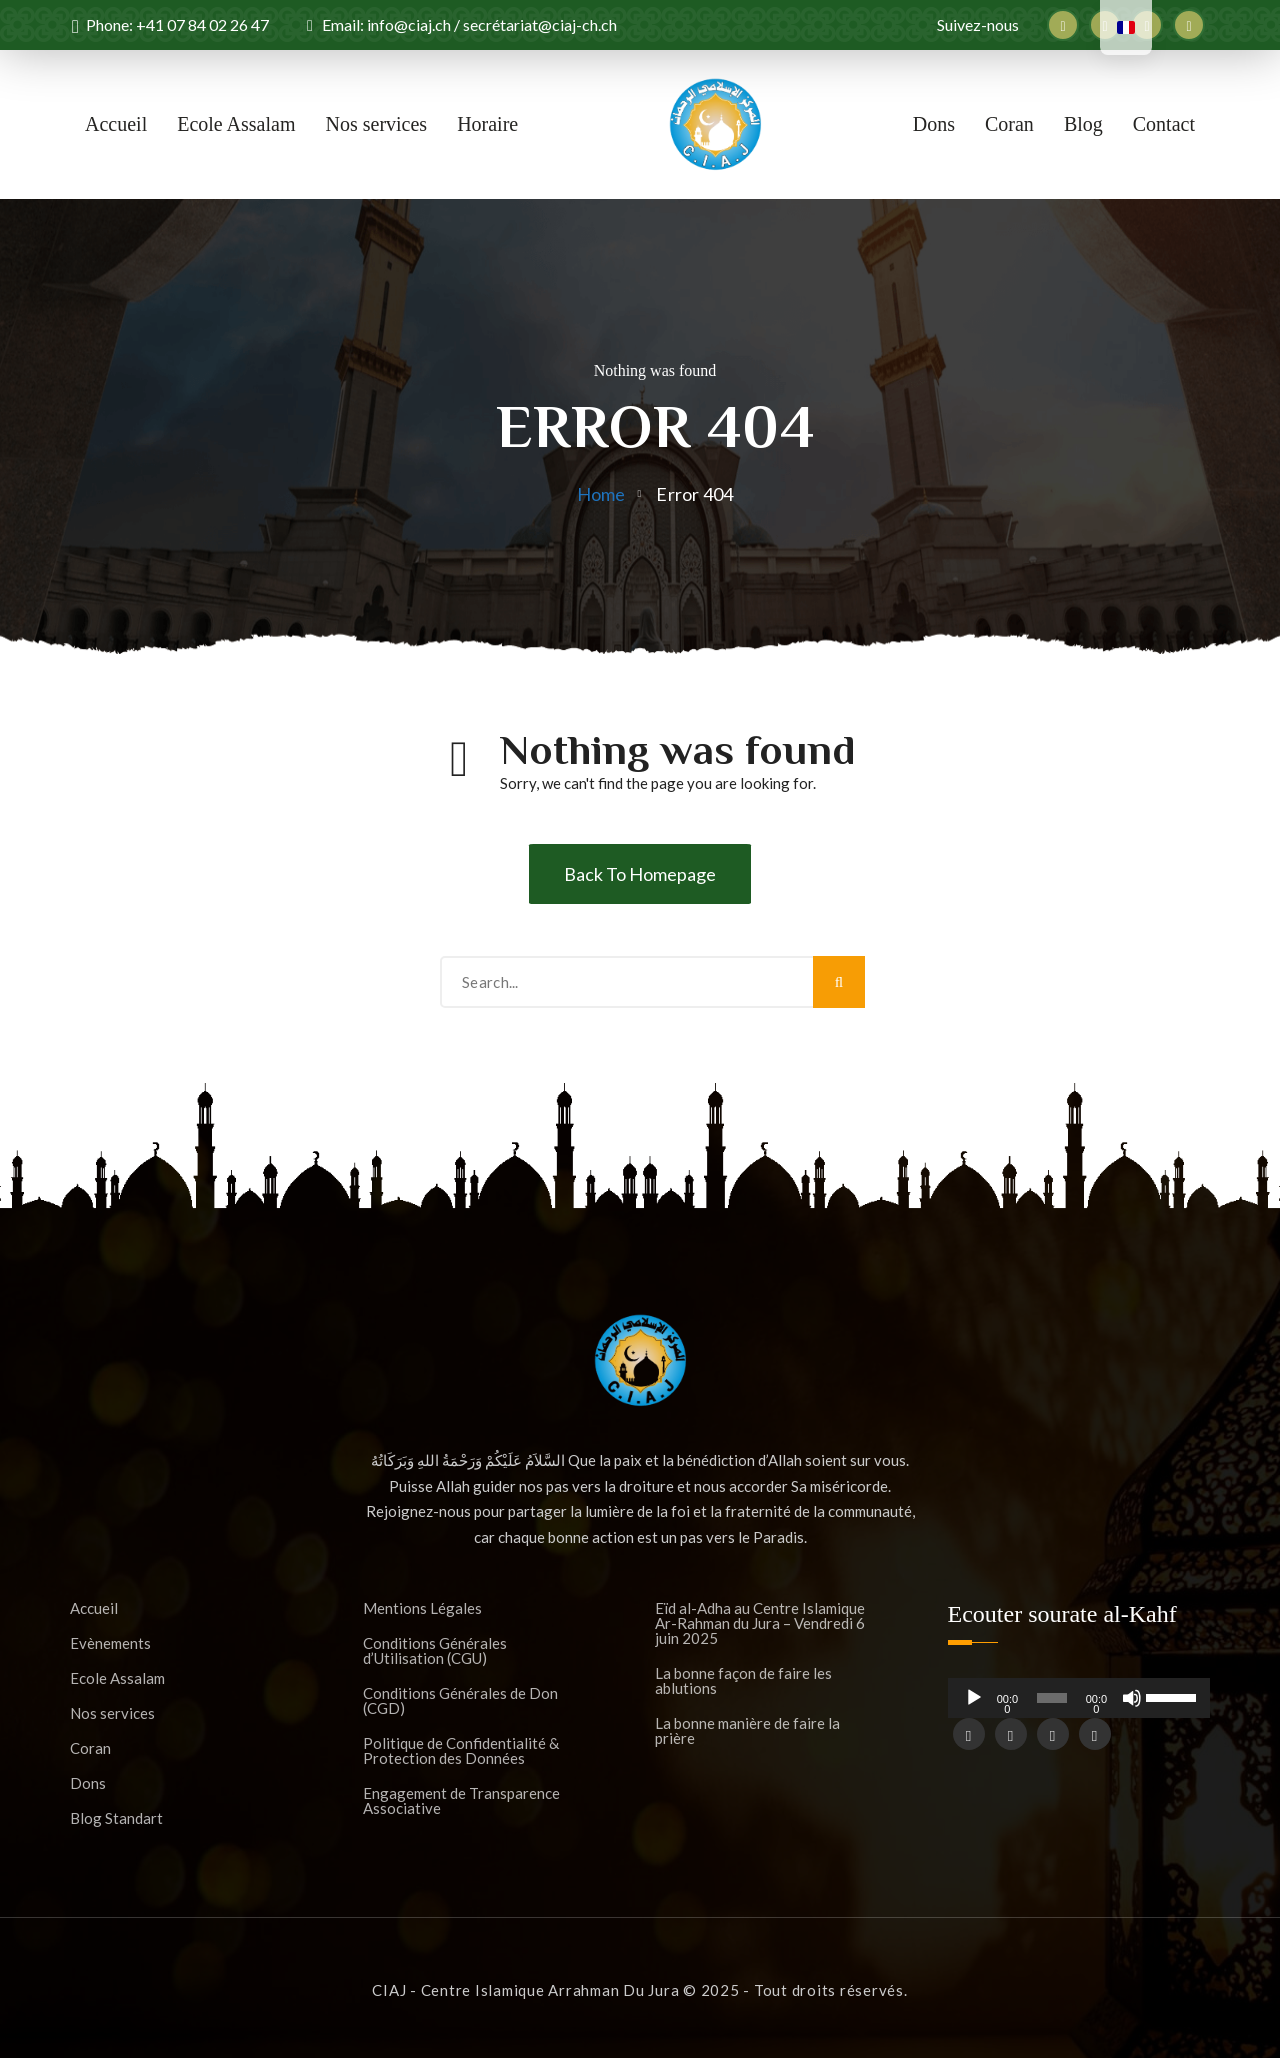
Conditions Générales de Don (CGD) (460, 1701)
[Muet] (1132, 1705)
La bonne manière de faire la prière (747, 1731)
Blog (1083, 124)
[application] (1079, 1698)
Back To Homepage (640, 874)
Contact (1164, 124)
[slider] (1052, 1698)
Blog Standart (116, 1818)
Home (601, 494)
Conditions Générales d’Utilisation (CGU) (435, 1651)
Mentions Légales (422, 1608)
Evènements (110, 1643)
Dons (934, 124)
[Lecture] (974, 1705)
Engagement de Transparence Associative (461, 1801)
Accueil (116, 124)
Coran (1009, 124)
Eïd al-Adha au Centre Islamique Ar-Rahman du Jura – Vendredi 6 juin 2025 (760, 1623)
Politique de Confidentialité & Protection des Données (461, 1751)
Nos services (377, 124)
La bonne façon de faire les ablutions (743, 1681)
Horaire (487, 124)
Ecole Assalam (236, 124)
